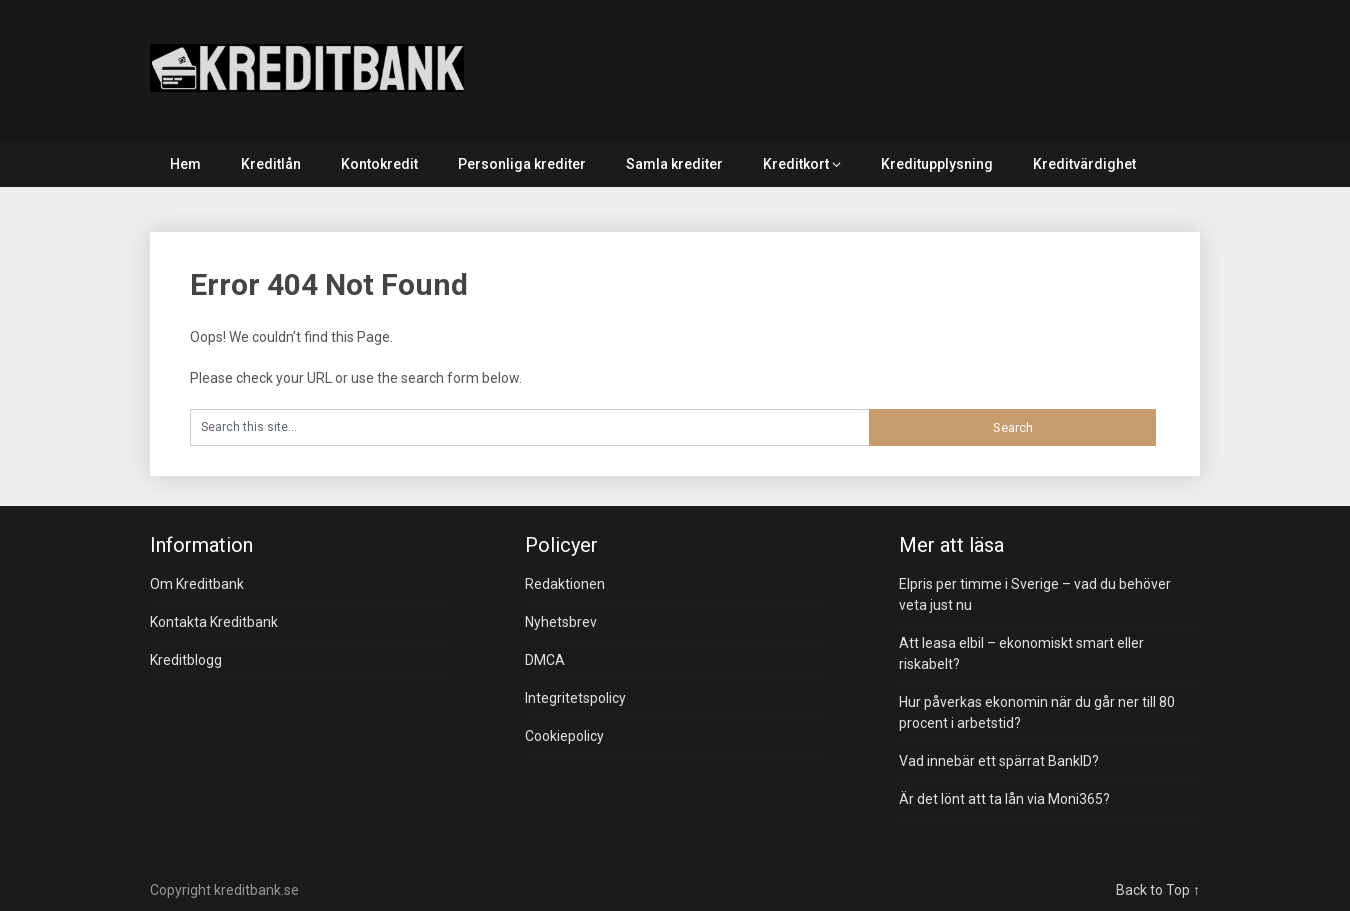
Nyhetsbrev (561, 622)
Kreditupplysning (937, 164)
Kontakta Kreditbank (214, 622)
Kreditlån (271, 164)
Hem (185, 164)
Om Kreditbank (197, 584)
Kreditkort (796, 164)
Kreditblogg (186, 660)
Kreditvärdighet (1084, 164)
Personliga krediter (522, 164)
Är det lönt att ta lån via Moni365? (1004, 799)
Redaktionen (565, 584)
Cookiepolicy (564, 736)
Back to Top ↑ (1158, 890)
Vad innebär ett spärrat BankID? (999, 761)
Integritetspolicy (575, 698)
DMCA (545, 660)
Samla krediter (674, 164)
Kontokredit (379, 164)
